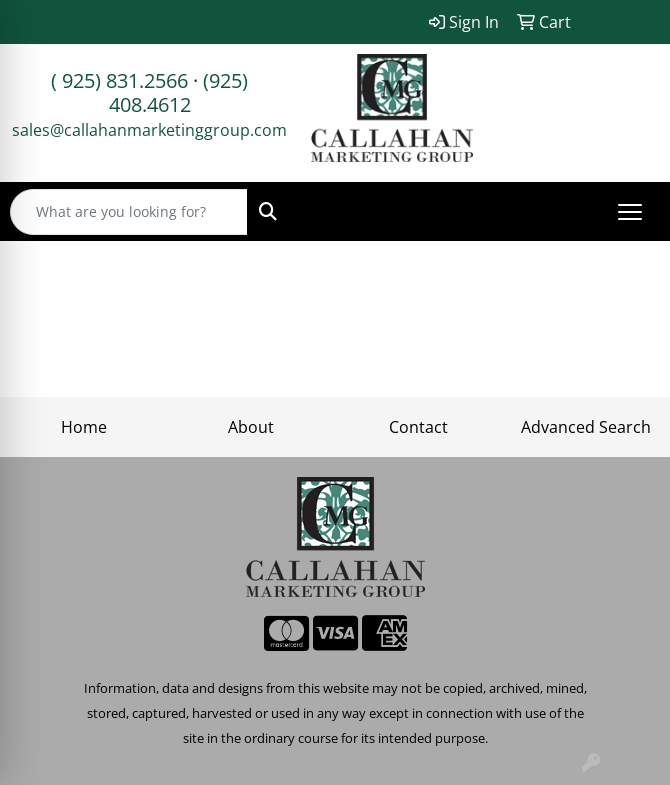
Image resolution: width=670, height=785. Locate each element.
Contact (418, 427)
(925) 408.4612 (179, 92)
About (251, 427)
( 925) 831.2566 (119, 80)
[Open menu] (630, 212)
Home (84, 427)
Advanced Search (586, 427)
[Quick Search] (129, 212)
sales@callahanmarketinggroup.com (149, 130)
